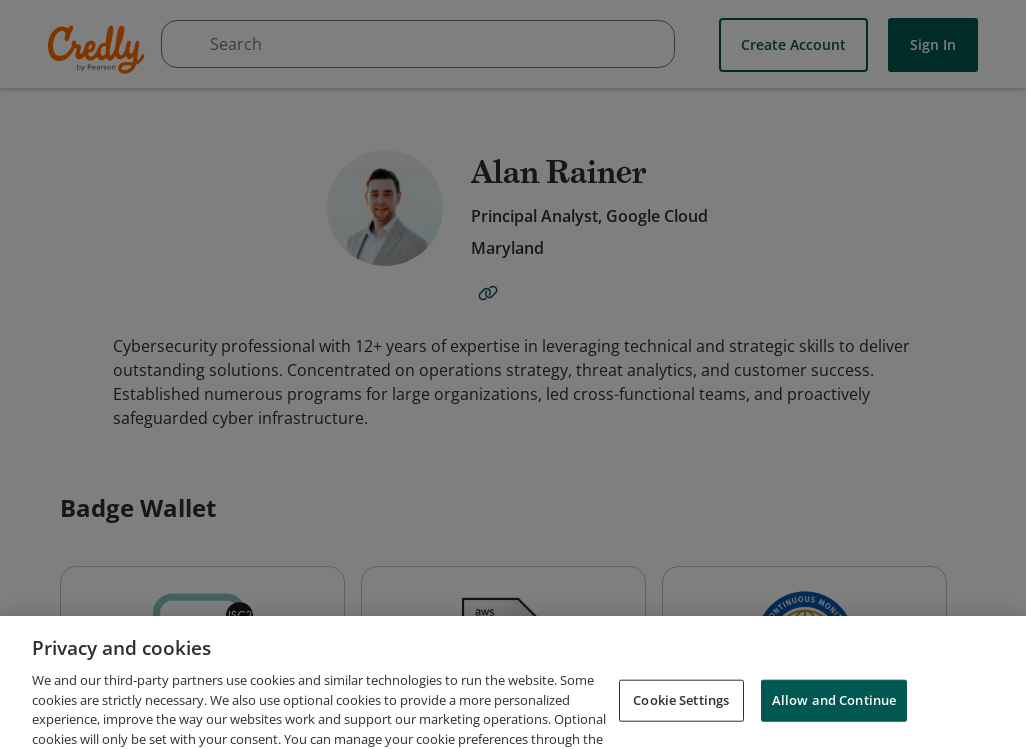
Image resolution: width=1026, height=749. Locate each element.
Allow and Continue (834, 721)
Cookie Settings (681, 721)
